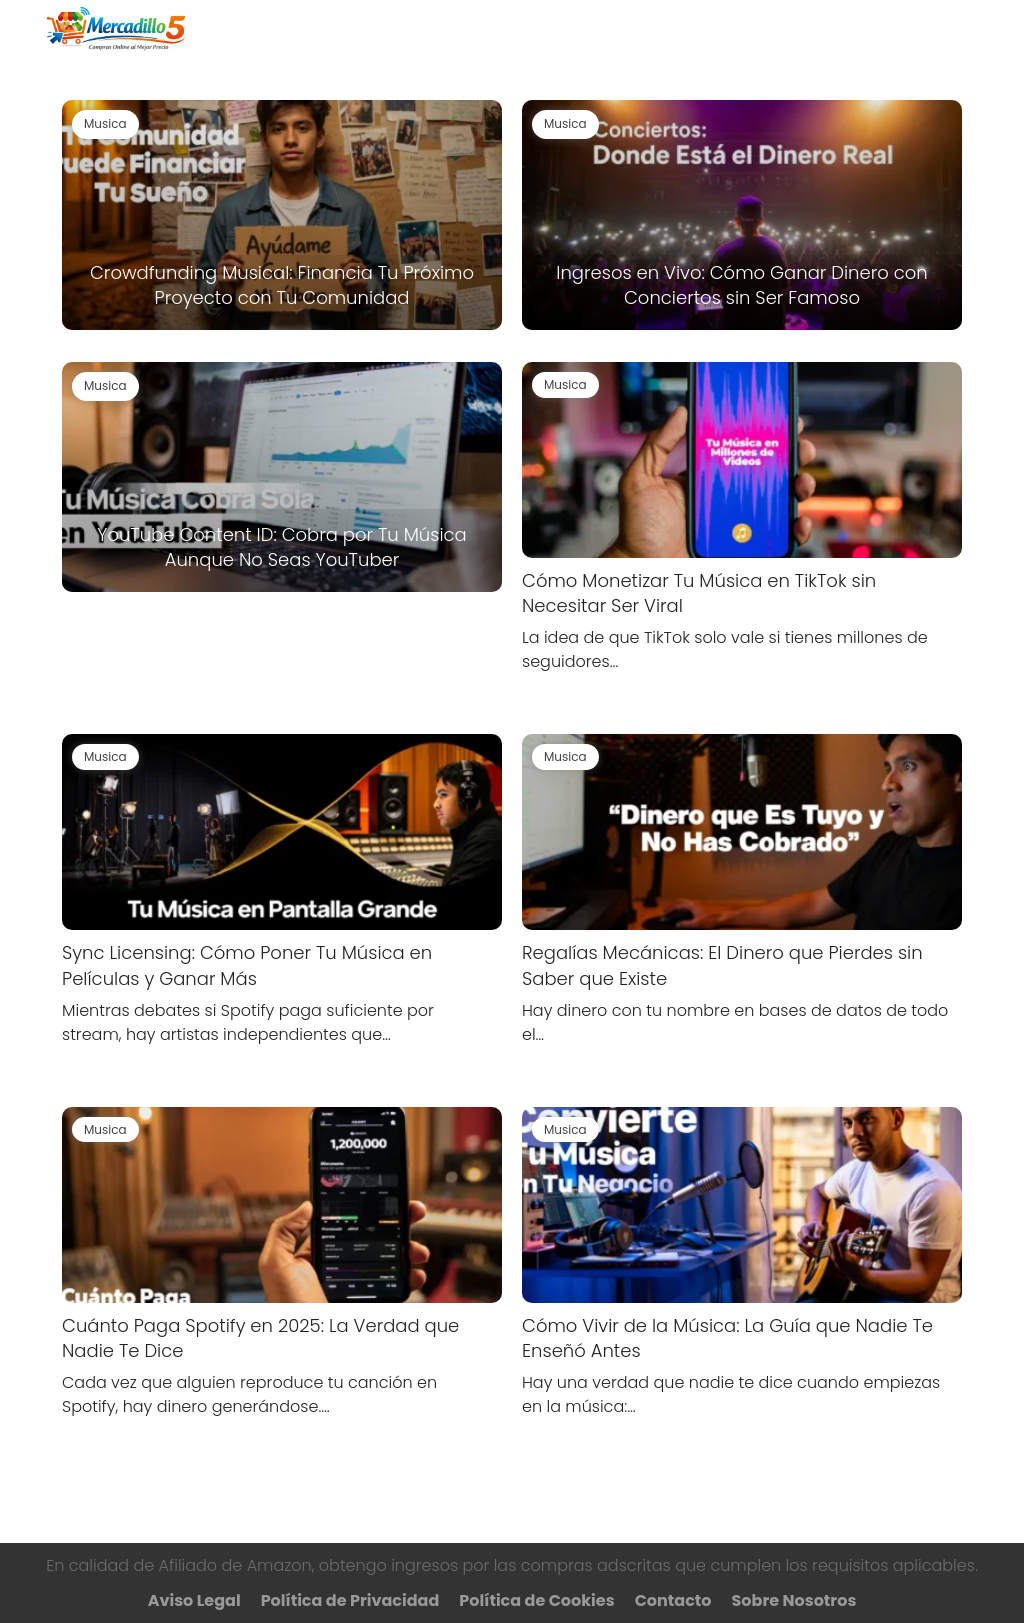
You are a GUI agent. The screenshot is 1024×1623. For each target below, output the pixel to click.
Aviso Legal (194, 1600)
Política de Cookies (536, 1600)
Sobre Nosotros (794, 1600)
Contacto (673, 1600)
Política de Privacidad (350, 1600)
